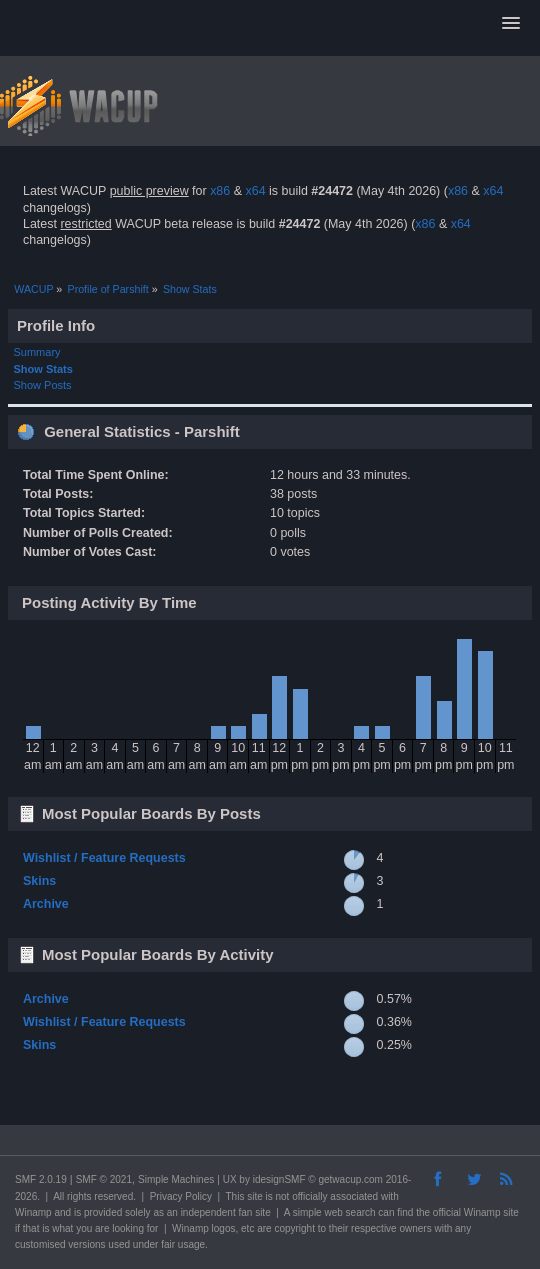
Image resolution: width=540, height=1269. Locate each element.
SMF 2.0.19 (41, 1179)
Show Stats (43, 369)
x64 (255, 191)
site (255, 1196)
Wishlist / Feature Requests (104, 858)
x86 (220, 191)
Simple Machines (176, 1179)
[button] (511, 24)
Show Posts (43, 385)
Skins (39, 881)
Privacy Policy (181, 1196)
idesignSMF (279, 1179)
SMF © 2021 (104, 1179)
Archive (46, 904)
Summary (37, 352)
